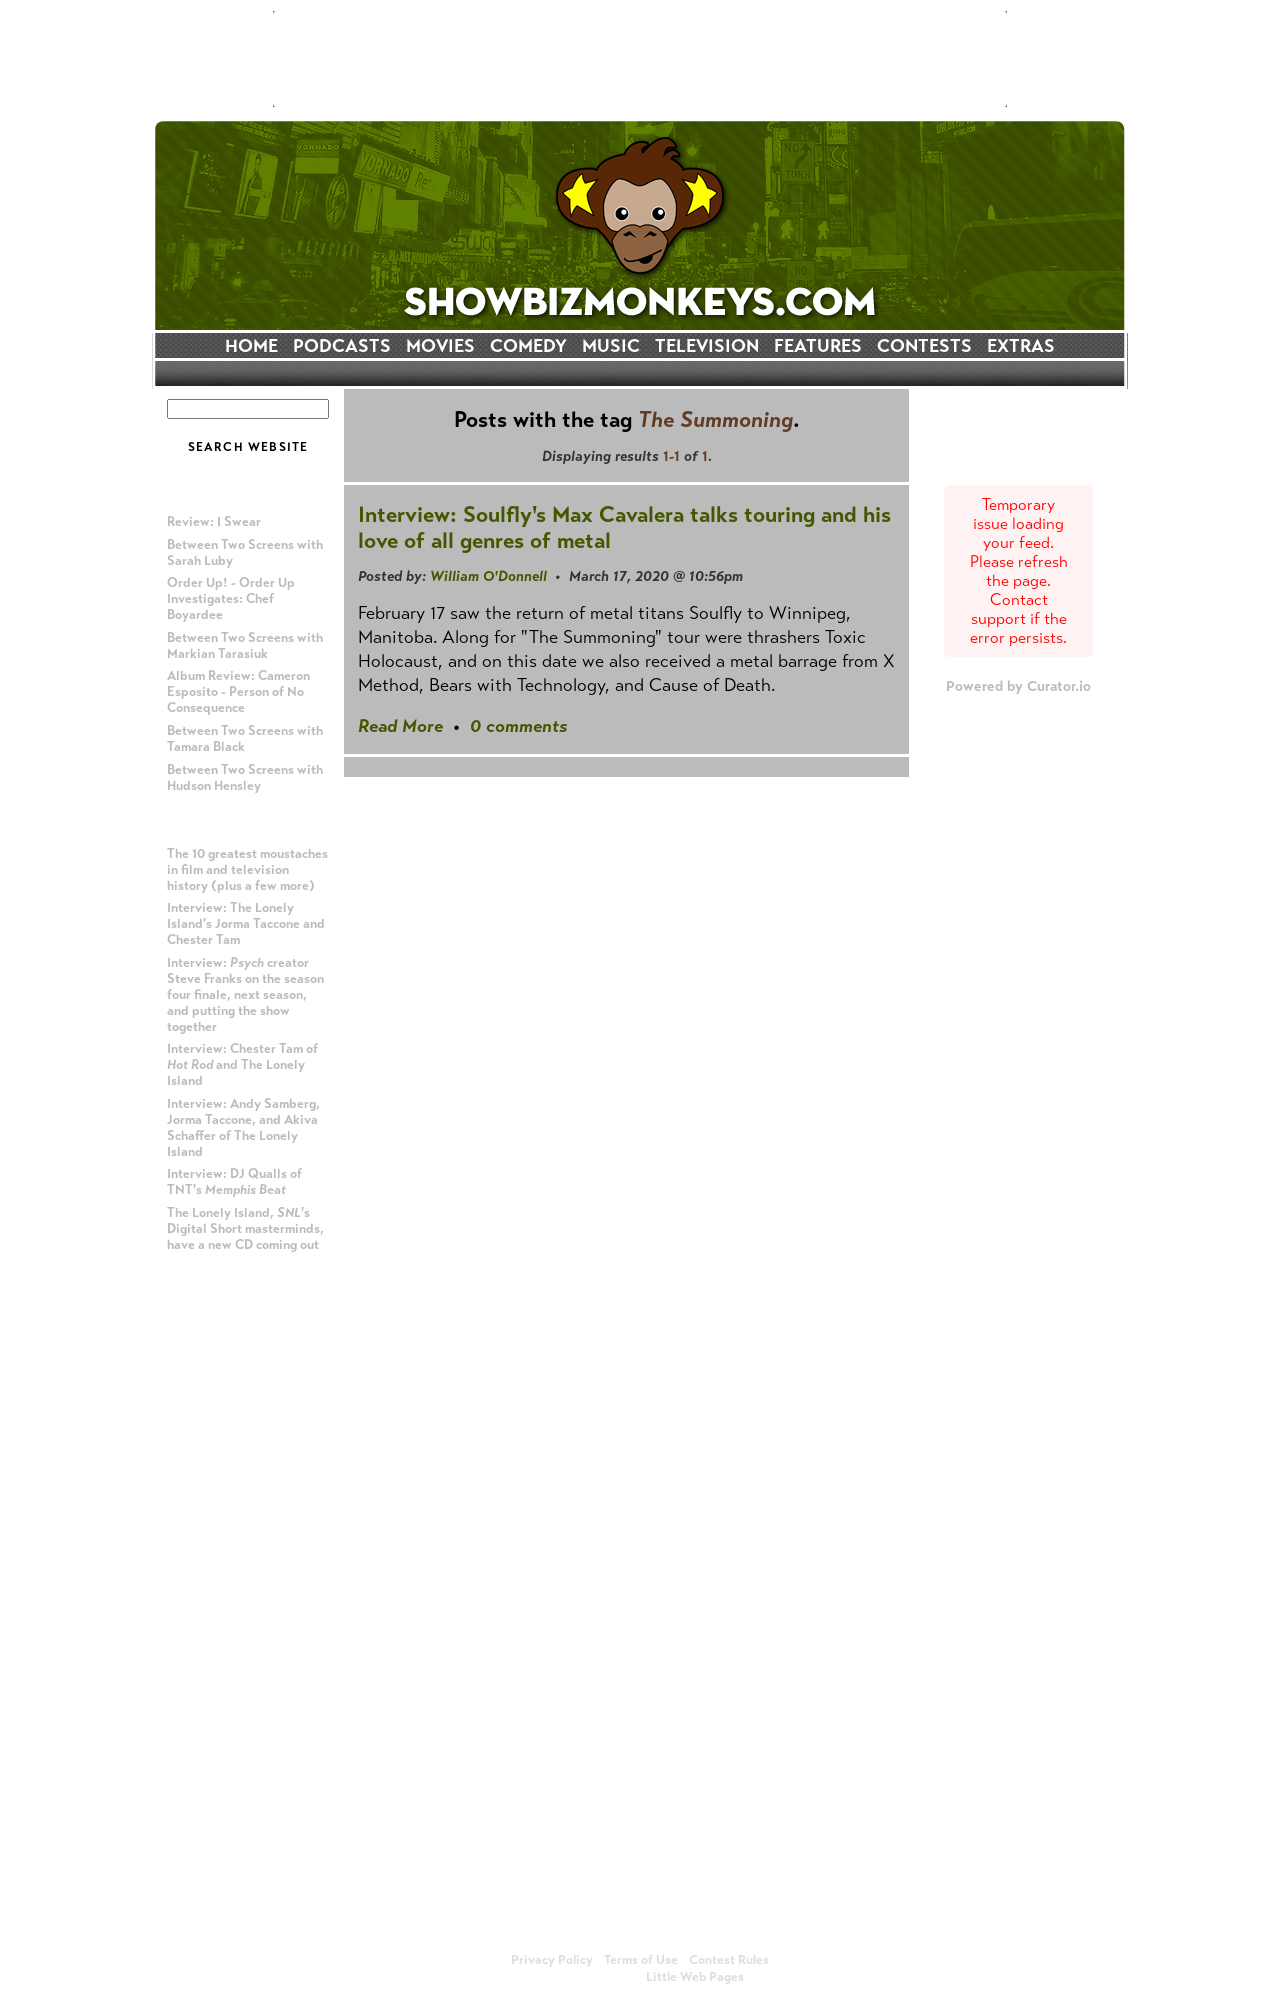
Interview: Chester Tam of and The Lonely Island (242, 1065)
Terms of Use (641, 1960)
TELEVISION (707, 346)
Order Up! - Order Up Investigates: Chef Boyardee (231, 599)
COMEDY (528, 346)
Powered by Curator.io (1018, 686)
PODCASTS (342, 346)
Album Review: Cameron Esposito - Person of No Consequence (238, 692)
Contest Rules (729, 1960)
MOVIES (440, 346)
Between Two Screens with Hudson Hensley (245, 778)
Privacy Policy (552, 1960)
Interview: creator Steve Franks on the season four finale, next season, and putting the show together (245, 995)
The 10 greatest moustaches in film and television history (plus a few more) (247, 870)
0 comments (518, 726)
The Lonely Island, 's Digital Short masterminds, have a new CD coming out (245, 1229)
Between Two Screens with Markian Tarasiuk (245, 646)
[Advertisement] (640, 59)
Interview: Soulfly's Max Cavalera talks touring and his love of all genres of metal (624, 527)
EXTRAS (1021, 346)
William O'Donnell (488, 576)
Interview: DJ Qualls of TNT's (234, 1182)
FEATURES (818, 346)
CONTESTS (924, 346)
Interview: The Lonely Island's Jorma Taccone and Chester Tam (246, 924)
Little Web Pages (695, 1977)
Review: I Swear (214, 522)
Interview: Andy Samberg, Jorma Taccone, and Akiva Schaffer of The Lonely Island (243, 1128)
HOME (251, 346)
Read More (400, 726)
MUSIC (611, 346)
